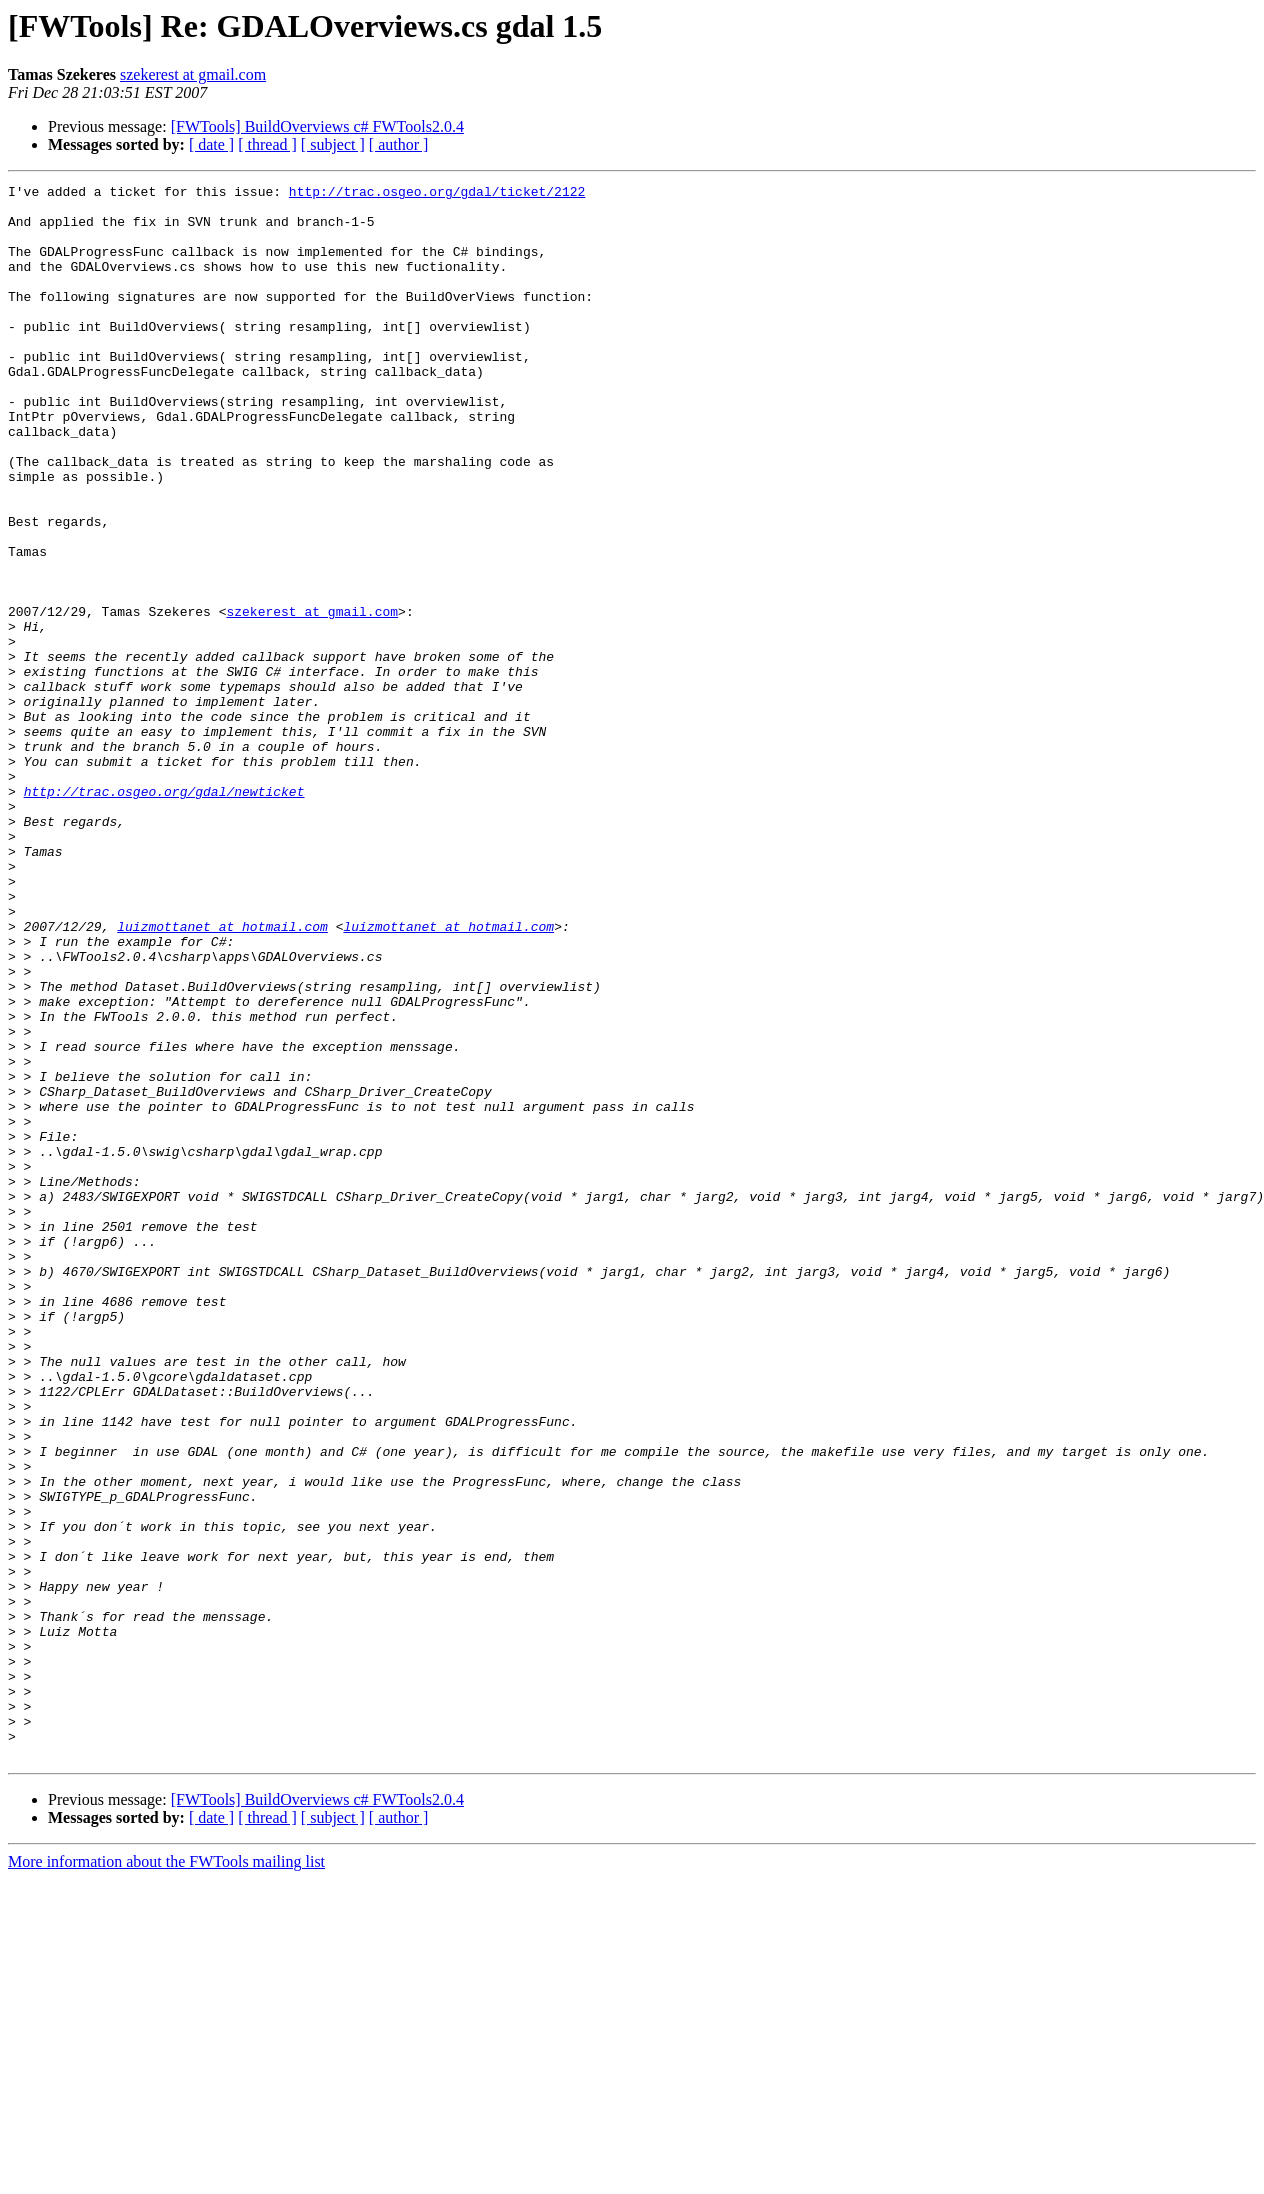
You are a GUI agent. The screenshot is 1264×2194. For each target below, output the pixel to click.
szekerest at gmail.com (193, 74)
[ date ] (211, 144)
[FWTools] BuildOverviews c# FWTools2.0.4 (317, 126)
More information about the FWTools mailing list (166, 2176)
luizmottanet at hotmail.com (222, 1076)
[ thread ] (267, 144)
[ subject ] (333, 144)
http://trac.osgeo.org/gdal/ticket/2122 (437, 194)
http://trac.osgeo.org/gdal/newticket (164, 914)
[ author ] (399, 144)
